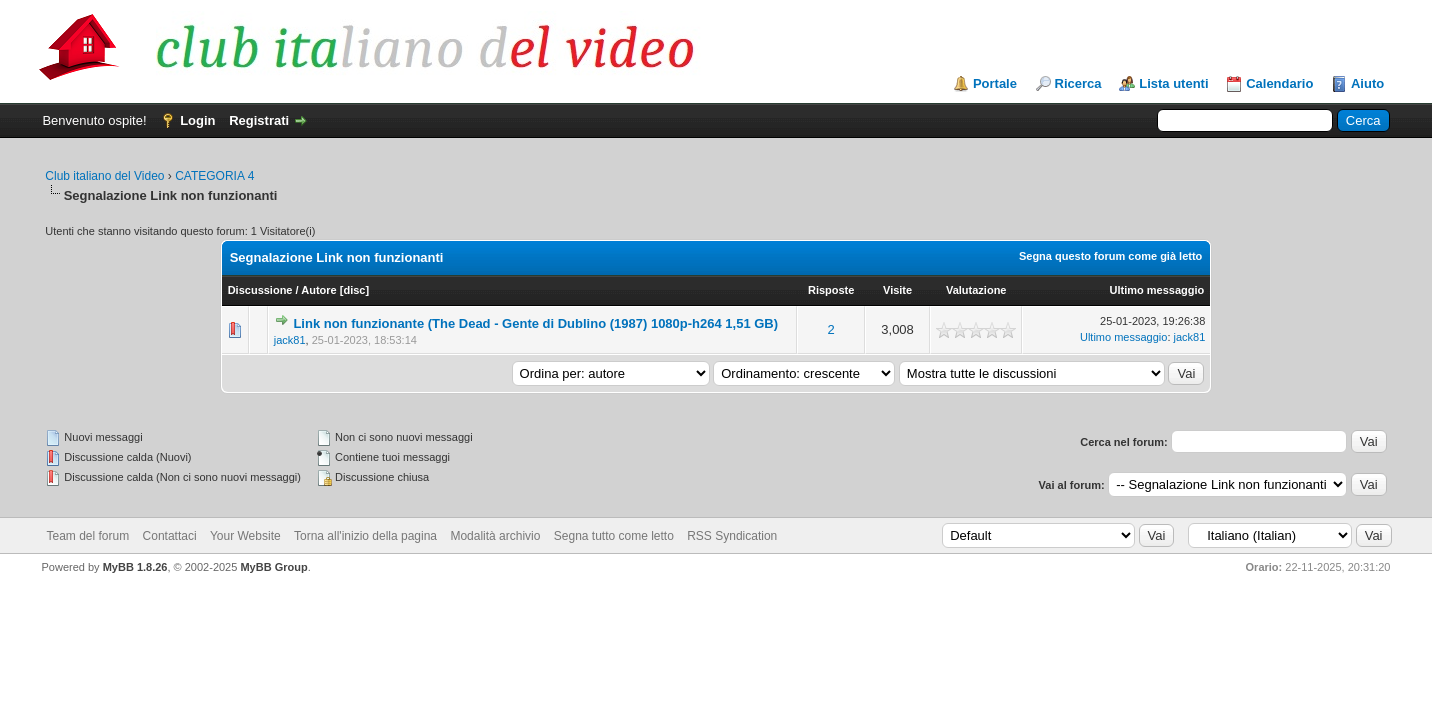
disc (354, 290)
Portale (995, 83)
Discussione (260, 290)
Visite (897, 290)
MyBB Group (273, 567)
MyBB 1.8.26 (135, 567)
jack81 (290, 340)
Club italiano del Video (104, 176)
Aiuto (1367, 83)
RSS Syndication (732, 536)
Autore (318, 290)
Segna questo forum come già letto (1110, 256)
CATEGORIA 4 (214, 176)
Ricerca (1078, 83)
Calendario (1279, 83)
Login (197, 120)
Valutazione (976, 290)
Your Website (245, 536)
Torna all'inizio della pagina (365, 536)
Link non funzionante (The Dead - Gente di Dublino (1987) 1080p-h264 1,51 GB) (535, 323)
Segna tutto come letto (614, 536)
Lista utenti (1173, 83)
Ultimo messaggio (1157, 290)
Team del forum (88, 536)
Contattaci (170, 536)
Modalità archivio (495, 536)
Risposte (831, 290)
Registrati (259, 120)
